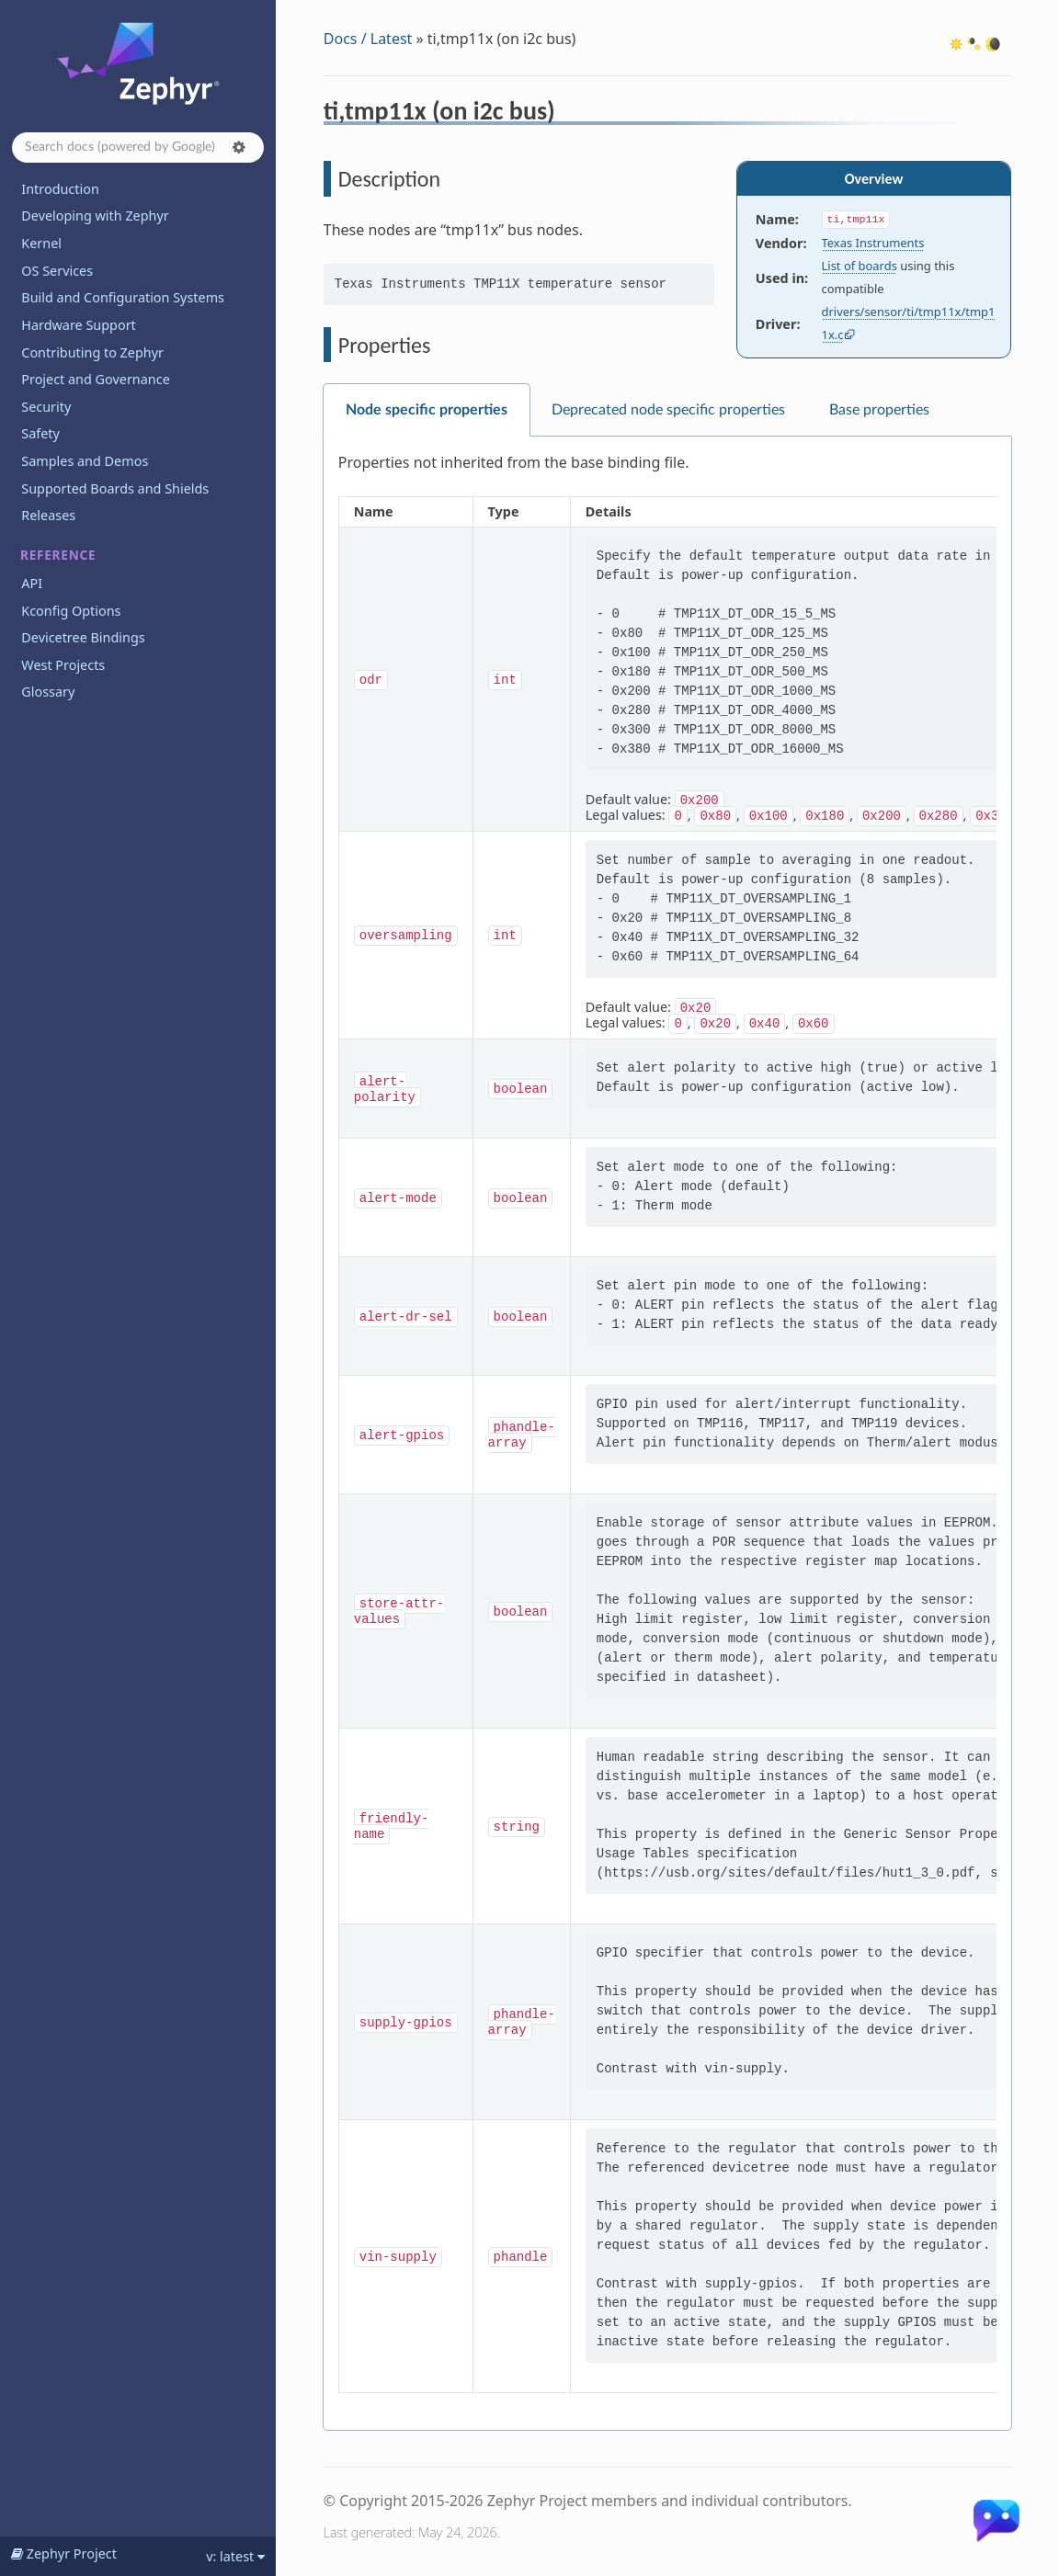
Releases (48, 515)
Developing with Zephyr (94, 215)
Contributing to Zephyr (92, 352)
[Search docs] (138, 147)
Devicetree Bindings (82, 637)
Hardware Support (78, 325)
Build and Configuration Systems (122, 297)
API (31, 583)
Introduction (60, 189)
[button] (239, 147)
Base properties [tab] (879, 410)
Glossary (47, 691)
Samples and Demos (84, 461)
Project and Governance (95, 379)
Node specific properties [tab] (426, 410)
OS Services (57, 270)
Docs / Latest (368, 38)
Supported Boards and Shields (115, 488)
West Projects (63, 665)
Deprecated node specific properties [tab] (668, 410)
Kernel (41, 243)
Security (46, 406)
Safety (40, 433)
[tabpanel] (667, 1434)
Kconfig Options (70, 610)
